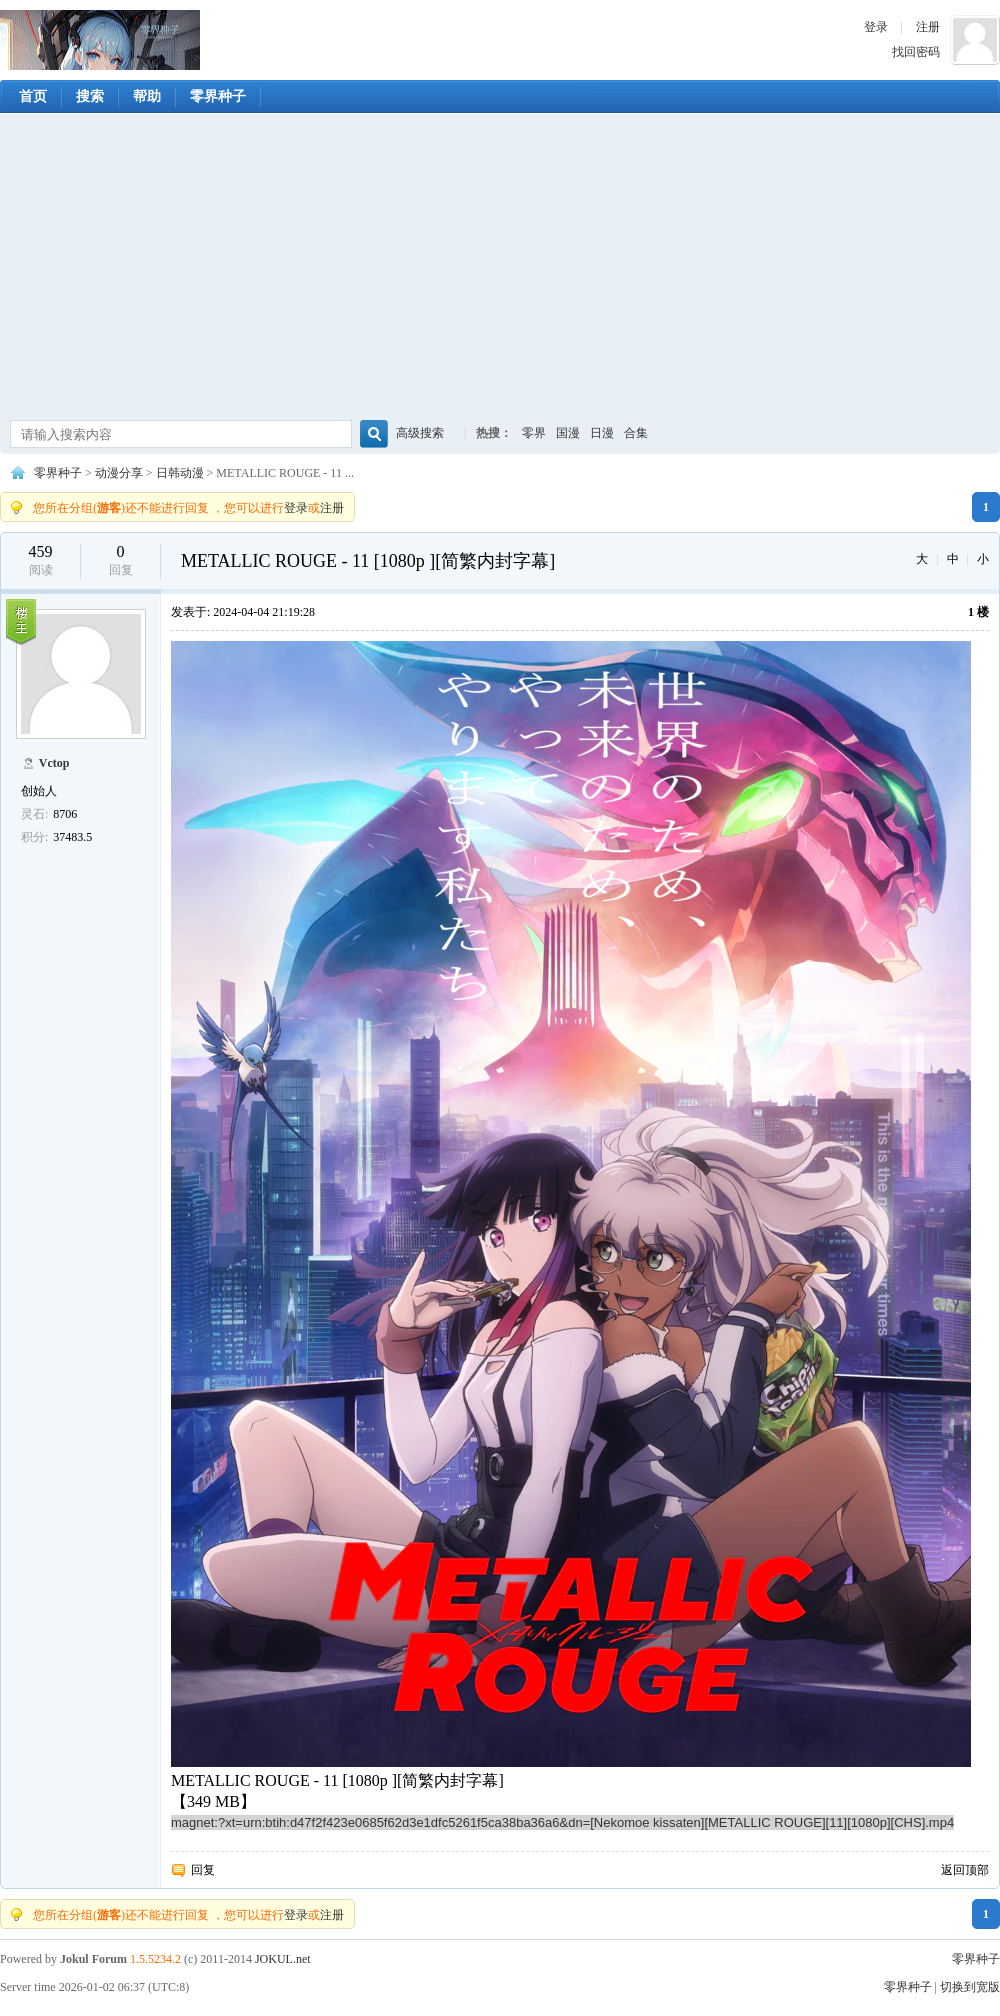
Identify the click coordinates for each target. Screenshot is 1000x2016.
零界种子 (100, 40)
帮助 (147, 96)
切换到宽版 (970, 1987)
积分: (34, 837)
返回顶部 (965, 1870)
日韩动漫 (180, 473)
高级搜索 (420, 433)
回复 (203, 1870)
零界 (534, 433)
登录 (876, 27)
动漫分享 (119, 473)
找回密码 (916, 52)
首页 (33, 96)
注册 (928, 27)
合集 (636, 433)
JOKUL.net (283, 1959)
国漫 (568, 433)
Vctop (54, 763)
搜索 (90, 96)
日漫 (602, 433)
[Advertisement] (500, 269)
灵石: (34, 814)
